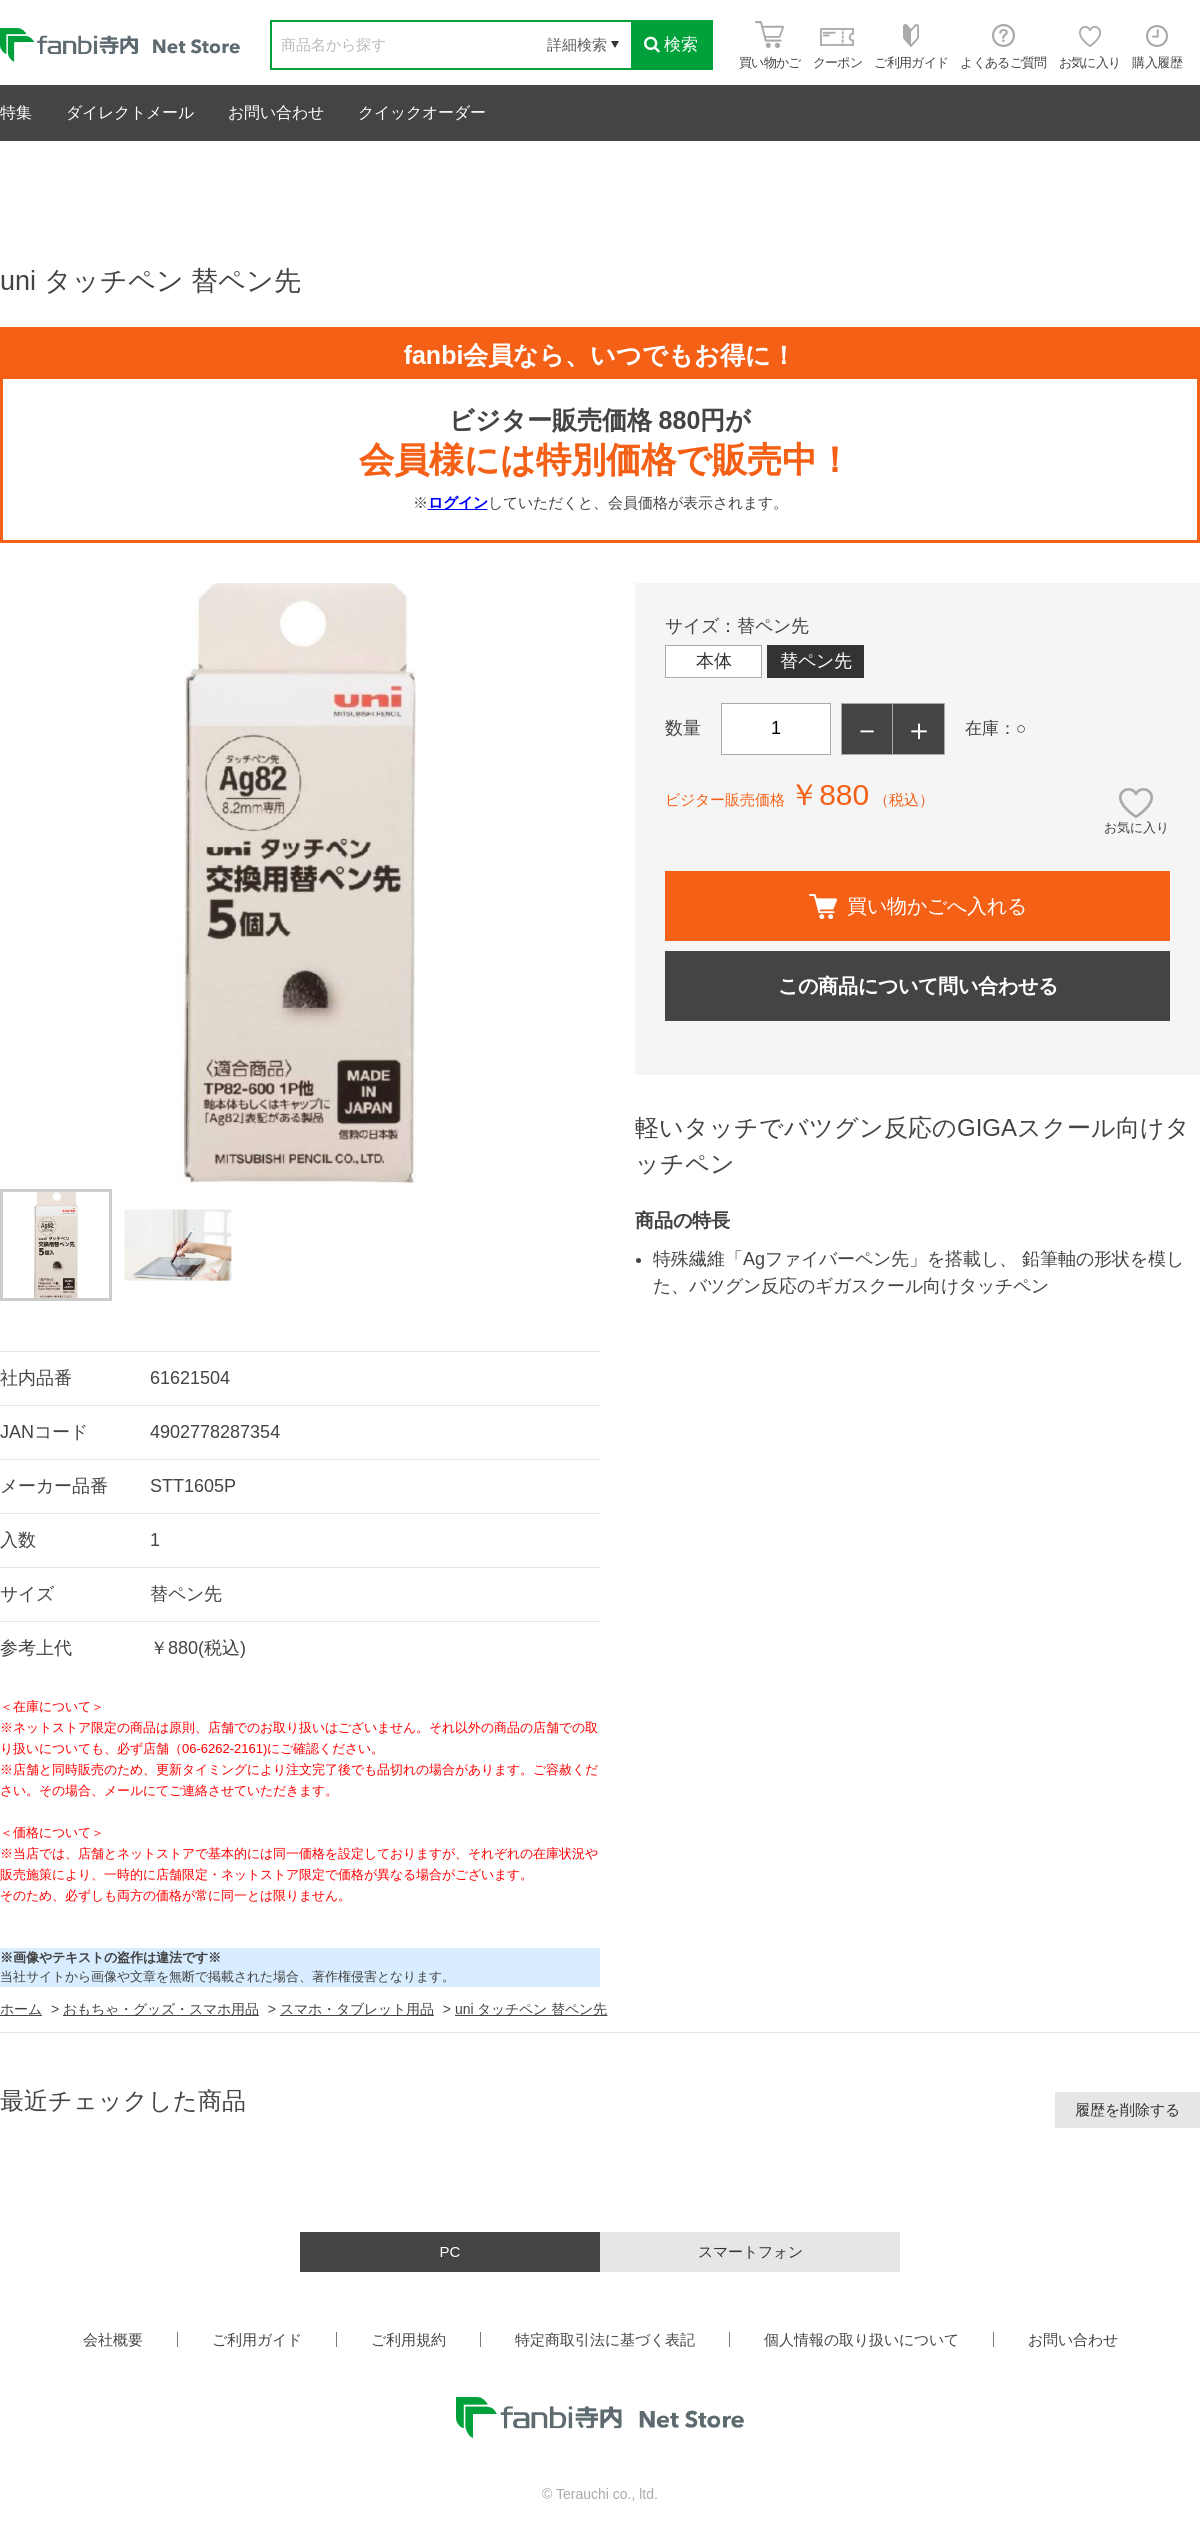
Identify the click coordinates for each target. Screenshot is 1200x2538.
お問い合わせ (276, 112)
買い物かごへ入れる (918, 906)
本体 (714, 661)
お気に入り (1136, 827)
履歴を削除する (1127, 2109)
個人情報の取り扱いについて (861, 2339)
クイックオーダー (422, 112)
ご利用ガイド (257, 2339)
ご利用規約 (408, 2339)
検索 (671, 44)
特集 (16, 112)
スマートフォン (750, 2251)
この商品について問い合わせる (918, 986)
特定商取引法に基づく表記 (605, 2339)
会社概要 (113, 2339)
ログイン (458, 502)
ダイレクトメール (130, 112)
